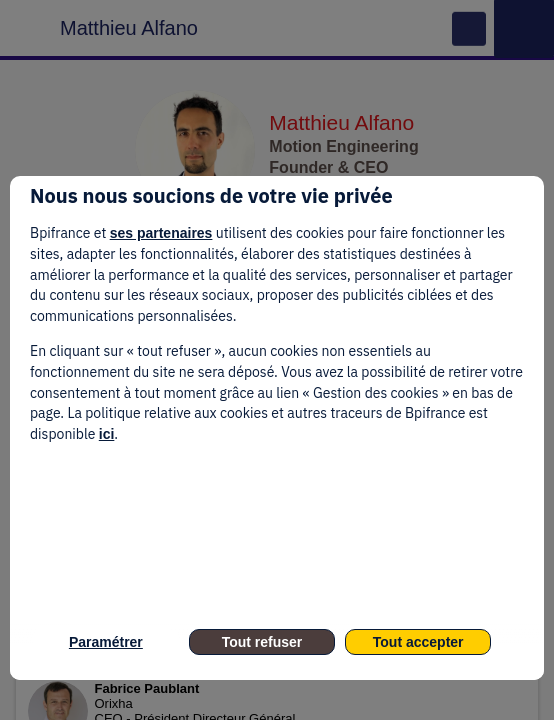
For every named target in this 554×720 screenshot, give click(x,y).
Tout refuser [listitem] (262, 642)
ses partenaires (161, 233)
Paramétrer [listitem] (106, 642)
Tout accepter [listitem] (418, 642)
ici (107, 434)
